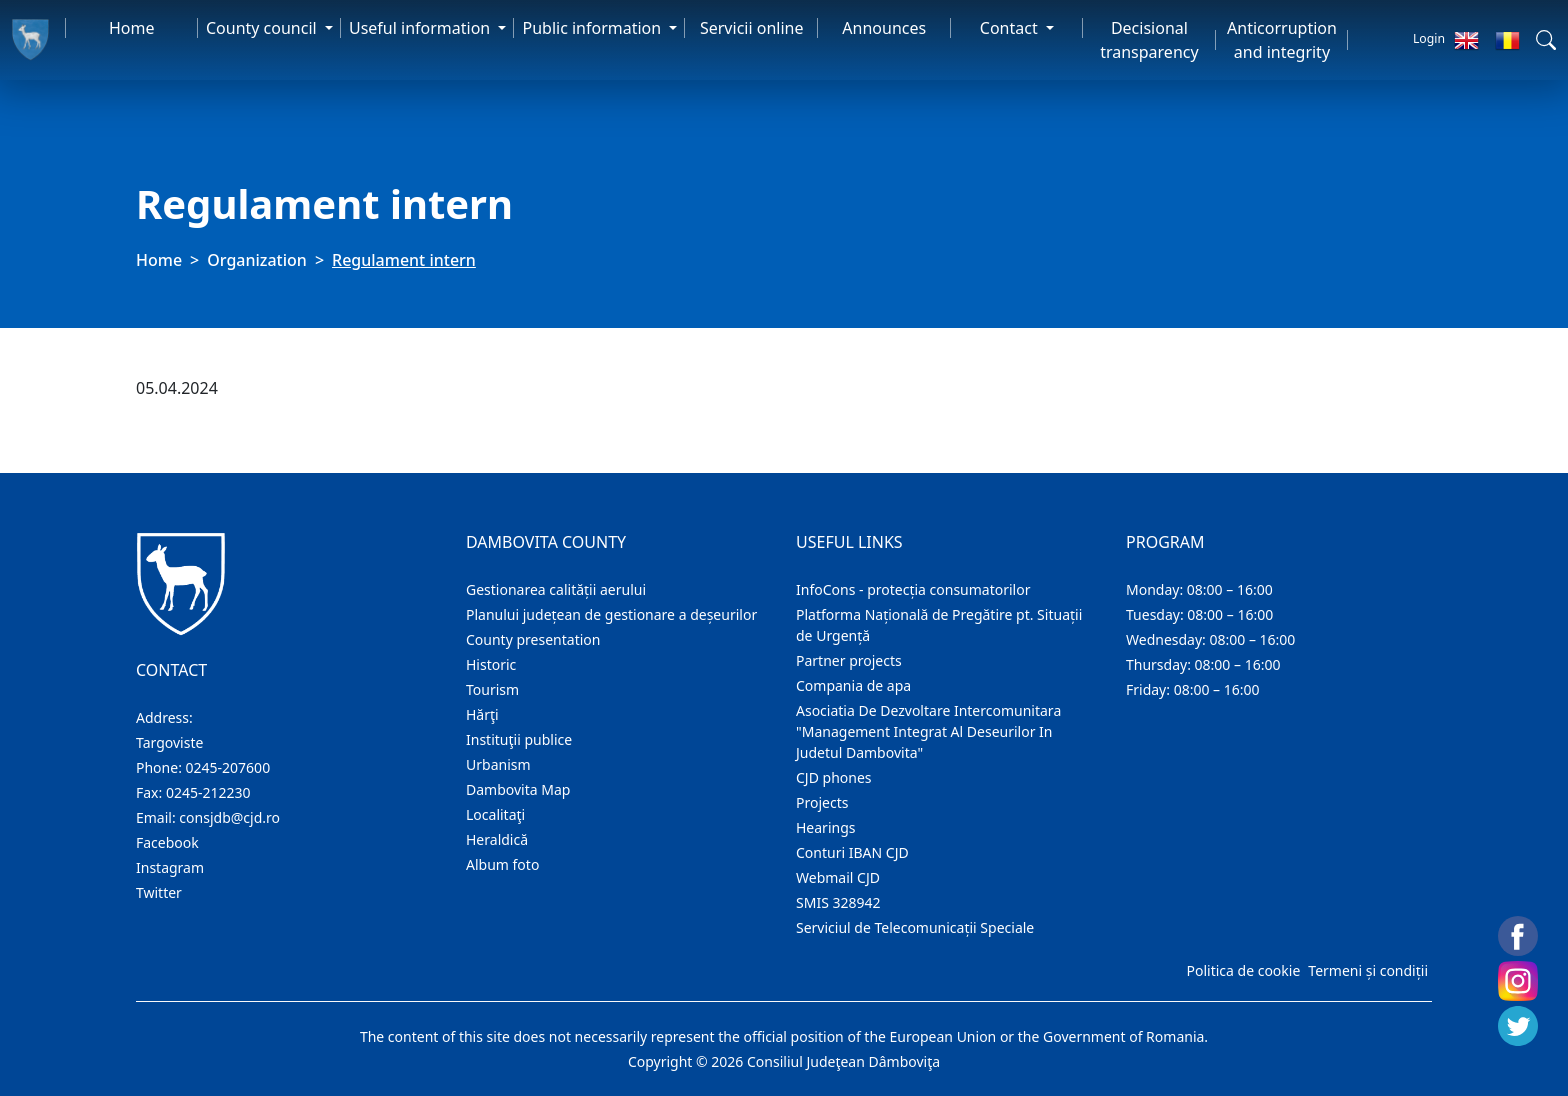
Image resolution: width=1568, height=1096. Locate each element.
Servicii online (752, 28)
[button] (1546, 40)
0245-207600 (228, 767)
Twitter (159, 892)
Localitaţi (495, 814)
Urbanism (498, 764)
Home (132, 28)
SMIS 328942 (838, 902)
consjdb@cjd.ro (229, 817)
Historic (491, 664)
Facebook (167, 842)
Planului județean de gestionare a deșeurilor (611, 614)
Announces (884, 28)
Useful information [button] (421, 28)
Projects (822, 802)
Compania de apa (853, 685)
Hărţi (482, 714)
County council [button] (263, 28)
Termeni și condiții (1368, 970)
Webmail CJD (838, 877)
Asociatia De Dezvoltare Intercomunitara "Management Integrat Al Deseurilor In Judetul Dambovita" (928, 731)
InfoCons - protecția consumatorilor (913, 589)
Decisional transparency (1149, 40)
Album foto (502, 864)
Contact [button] (1011, 28)
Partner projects (849, 660)
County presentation (533, 639)
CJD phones (834, 777)
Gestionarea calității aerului (556, 589)
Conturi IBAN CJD (852, 852)
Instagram (170, 867)
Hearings (826, 827)
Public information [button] (593, 28)
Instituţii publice (519, 739)
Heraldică (497, 839)
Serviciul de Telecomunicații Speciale (915, 927)
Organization (257, 260)
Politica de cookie (1243, 970)
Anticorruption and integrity (1282, 40)
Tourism (492, 689)
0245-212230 (208, 792)
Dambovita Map (518, 789)
